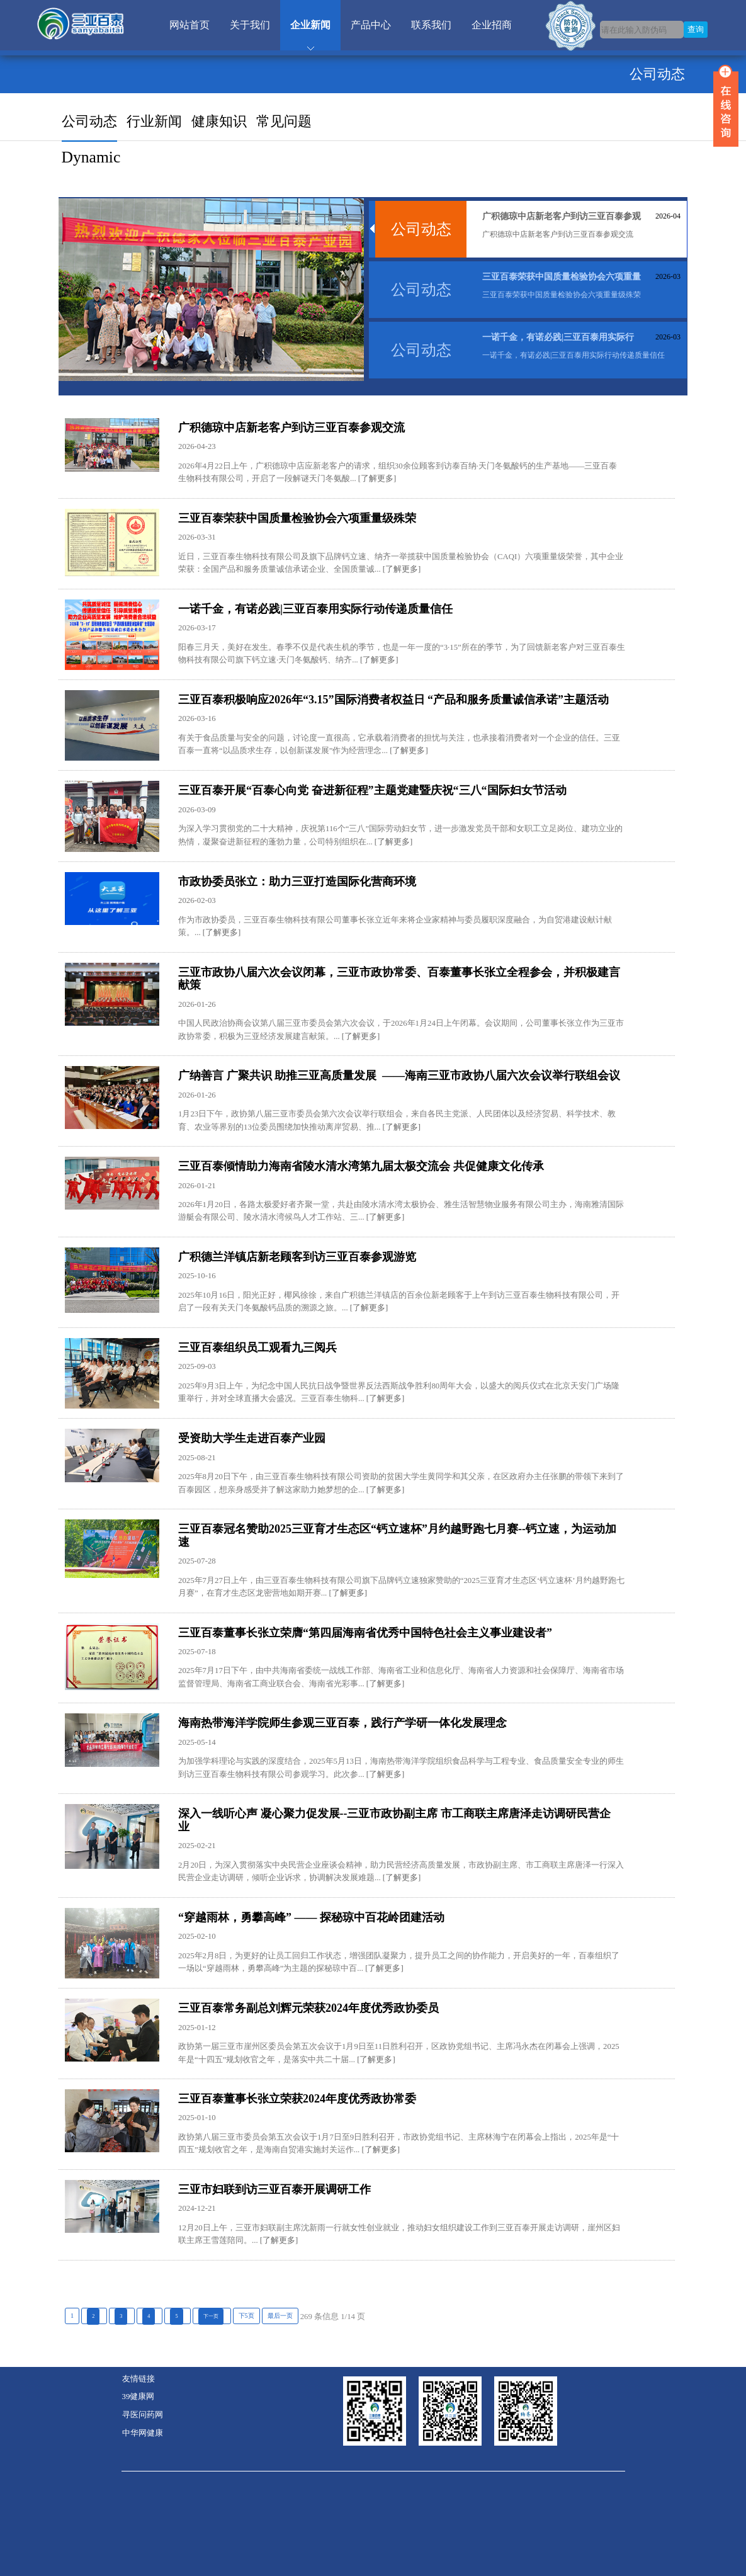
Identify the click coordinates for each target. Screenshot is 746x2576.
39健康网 (138, 2396)
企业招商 (492, 25)
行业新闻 (154, 121)
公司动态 (89, 121)
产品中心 (371, 25)
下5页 (246, 2315)
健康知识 (219, 121)
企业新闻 (310, 25)
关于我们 (250, 25)
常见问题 (284, 121)
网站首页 (189, 25)
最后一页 (280, 2315)
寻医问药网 (142, 2414)
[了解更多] (376, 478)
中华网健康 (142, 2433)
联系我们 (431, 25)
